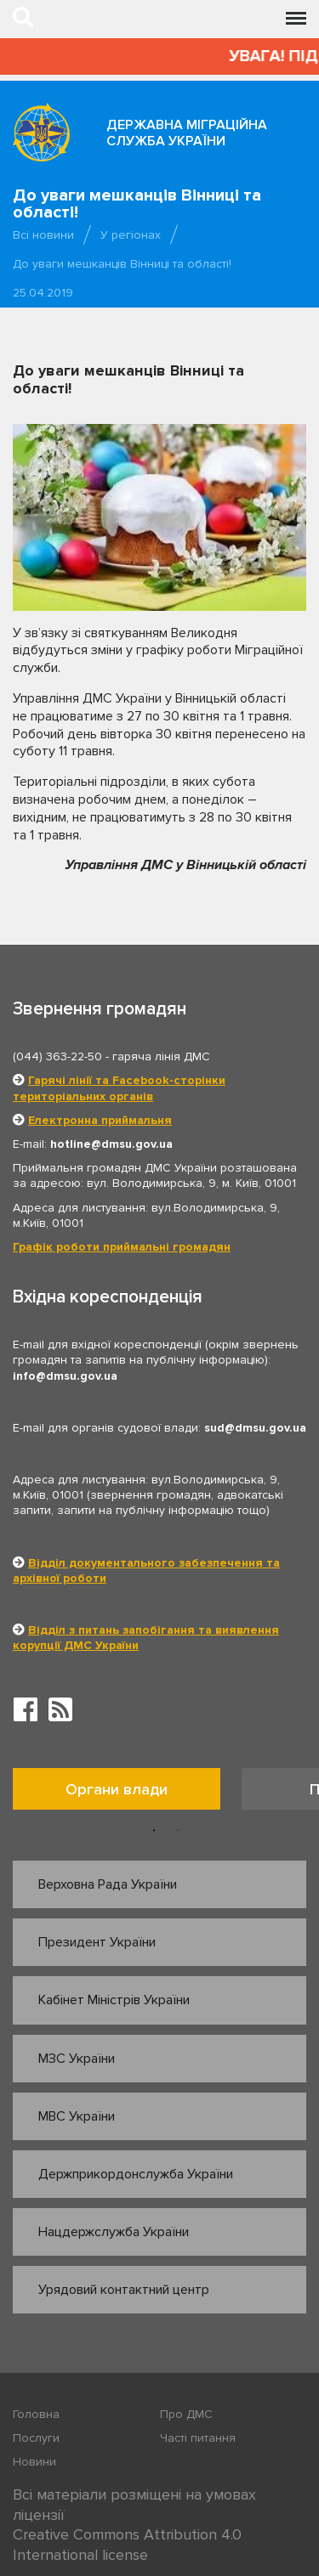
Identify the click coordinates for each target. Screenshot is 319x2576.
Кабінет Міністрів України (114, 1999)
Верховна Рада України (107, 1884)
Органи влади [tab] (117, 1789)
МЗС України (76, 2058)
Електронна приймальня (100, 1120)
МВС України (76, 2116)
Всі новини (43, 235)
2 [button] (177, 1830)
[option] (127, 1793)
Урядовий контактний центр (123, 2289)
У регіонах (130, 235)
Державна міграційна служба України (186, 133)
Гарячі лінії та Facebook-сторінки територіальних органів (119, 1088)
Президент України (97, 1942)
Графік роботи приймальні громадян (122, 1247)
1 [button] (153, 1830)
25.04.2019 (43, 292)
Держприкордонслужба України (135, 2174)
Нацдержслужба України (113, 2231)
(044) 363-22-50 (57, 1056)
